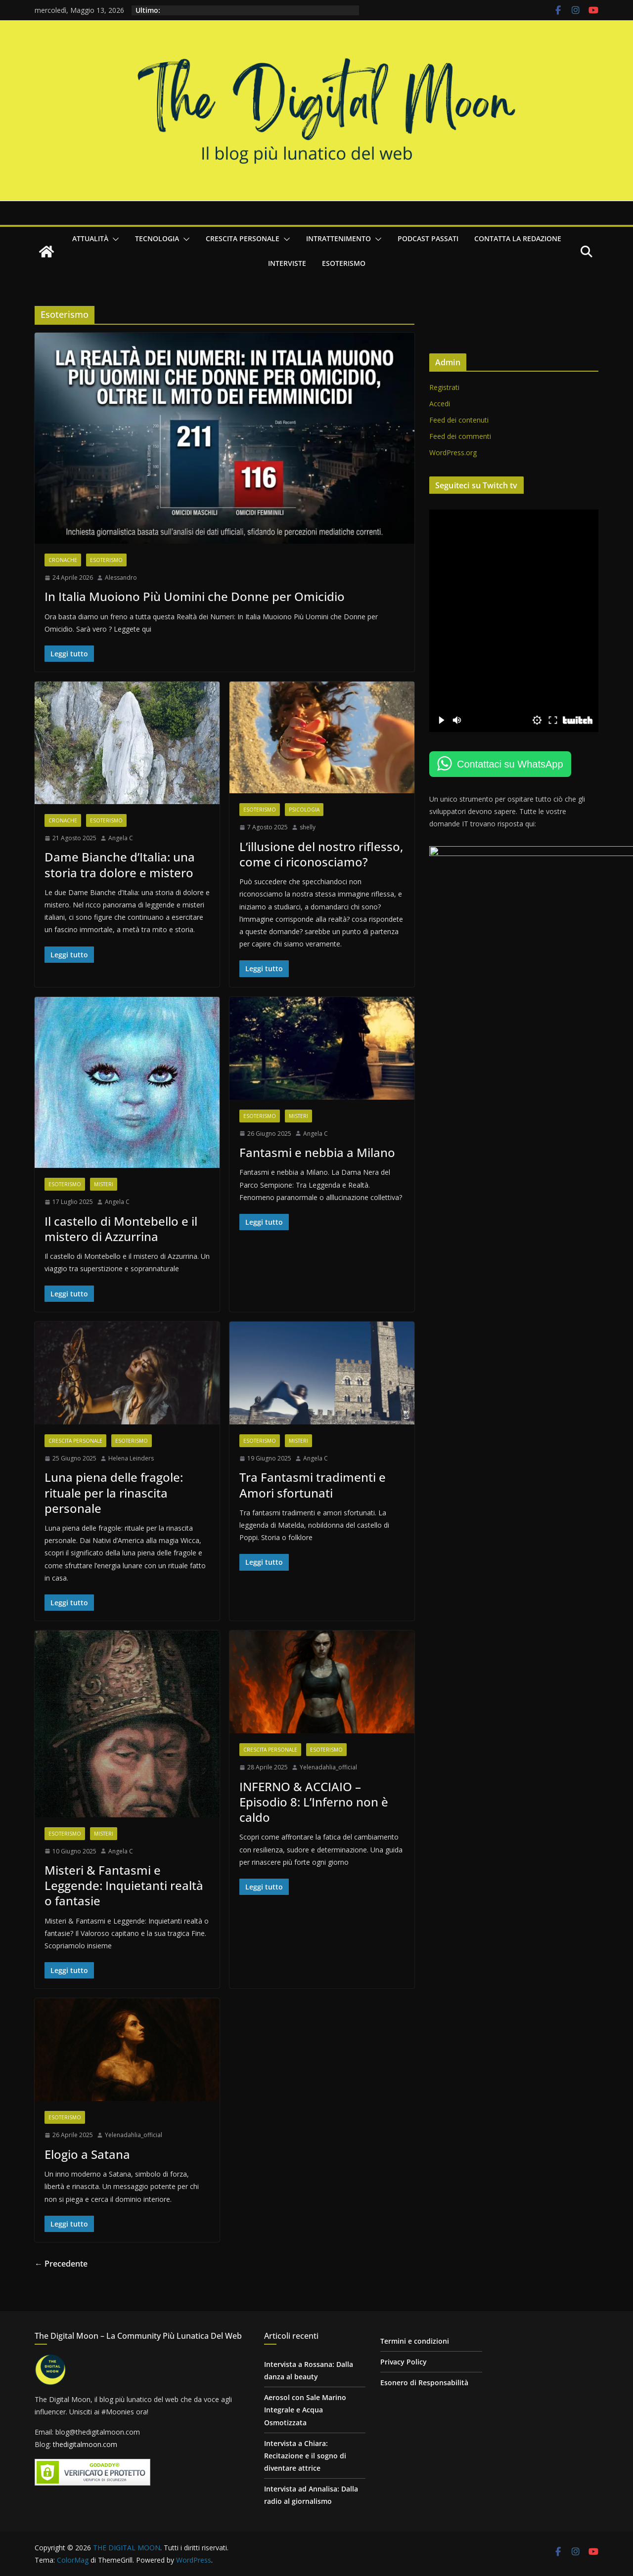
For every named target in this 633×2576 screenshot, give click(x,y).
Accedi (444, 403)
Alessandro (121, 580)
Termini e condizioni (414, 2341)
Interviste (287, 263)
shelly (310, 831)
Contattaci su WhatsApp (514, 764)
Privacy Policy (403, 2361)
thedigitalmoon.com (85, 2444)
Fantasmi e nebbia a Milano (320, 1157)
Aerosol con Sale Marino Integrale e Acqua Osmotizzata (305, 2410)
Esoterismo (343, 263)
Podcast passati (428, 238)
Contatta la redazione (517, 238)
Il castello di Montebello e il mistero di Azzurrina (121, 1234)
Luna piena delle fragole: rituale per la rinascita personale (114, 1499)
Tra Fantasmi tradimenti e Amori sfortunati (315, 1492)
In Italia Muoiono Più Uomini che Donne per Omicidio (195, 599)
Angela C (120, 842)
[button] (113, 239)
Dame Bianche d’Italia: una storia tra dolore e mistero (120, 868)
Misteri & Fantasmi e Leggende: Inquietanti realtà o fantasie (124, 1894)
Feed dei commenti (465, 436)
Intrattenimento (338, 238)
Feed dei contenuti (463, 420)
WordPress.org (457, 452)
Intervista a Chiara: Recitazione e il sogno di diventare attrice (305, 2456)
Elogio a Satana (87, 2164)
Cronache (62, 562)
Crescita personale (242, 238)
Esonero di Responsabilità (424, 2383)
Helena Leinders (131, 1465)
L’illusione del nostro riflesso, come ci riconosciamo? (324, 858)
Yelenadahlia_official (331, 1775)
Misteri (103, 1190)
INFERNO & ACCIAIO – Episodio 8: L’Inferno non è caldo (316, 1810)
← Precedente (61, 2274)
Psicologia (306, 813)
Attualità (90, 238)
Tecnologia (157, 238)
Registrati (449, 387)
